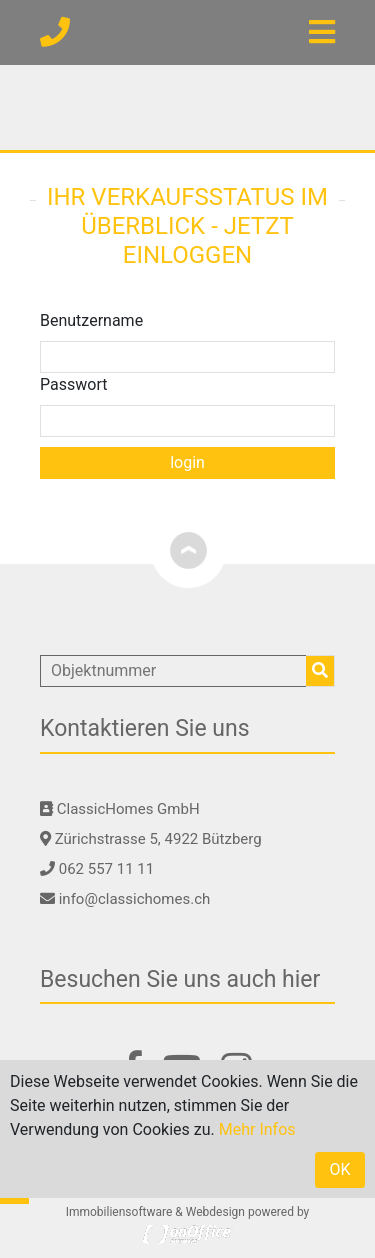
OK (339, 1169)
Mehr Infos (257, 1129)
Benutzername (91, 320)
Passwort (73, 384)
